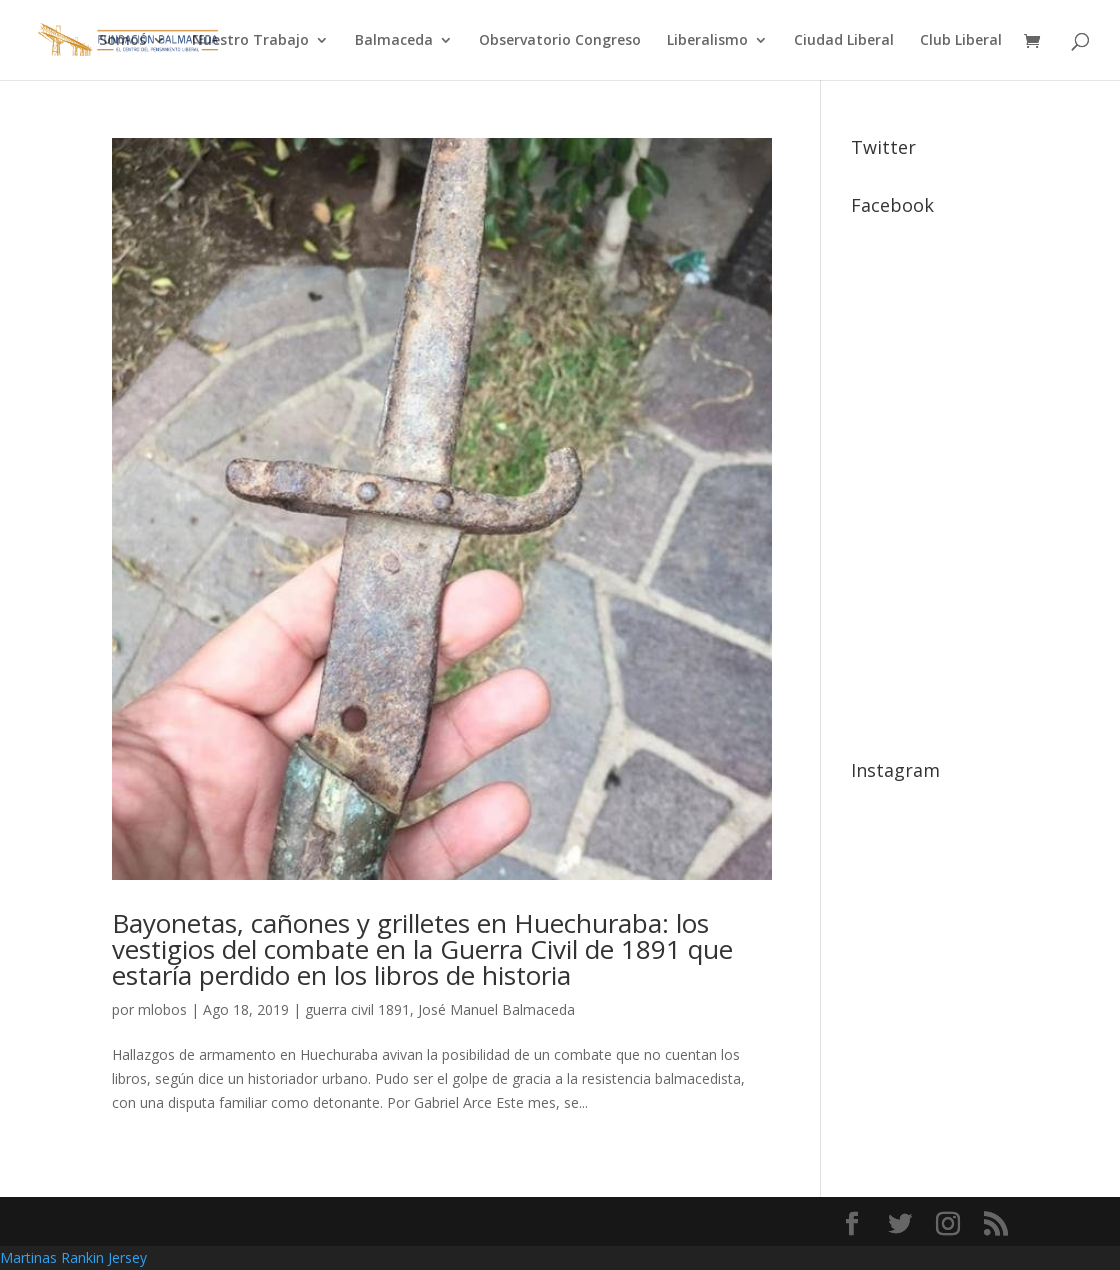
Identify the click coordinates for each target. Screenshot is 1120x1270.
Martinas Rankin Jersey (73, 1257)
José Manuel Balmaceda (496, 1009)
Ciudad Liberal (844, 41)
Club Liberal (961, 41)
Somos (122, 41)
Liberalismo (707, 41)
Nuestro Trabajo (250, 41)
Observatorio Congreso (560, 41)
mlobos (162, 1009)
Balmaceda (394, 41)
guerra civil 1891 (357, 1009)
